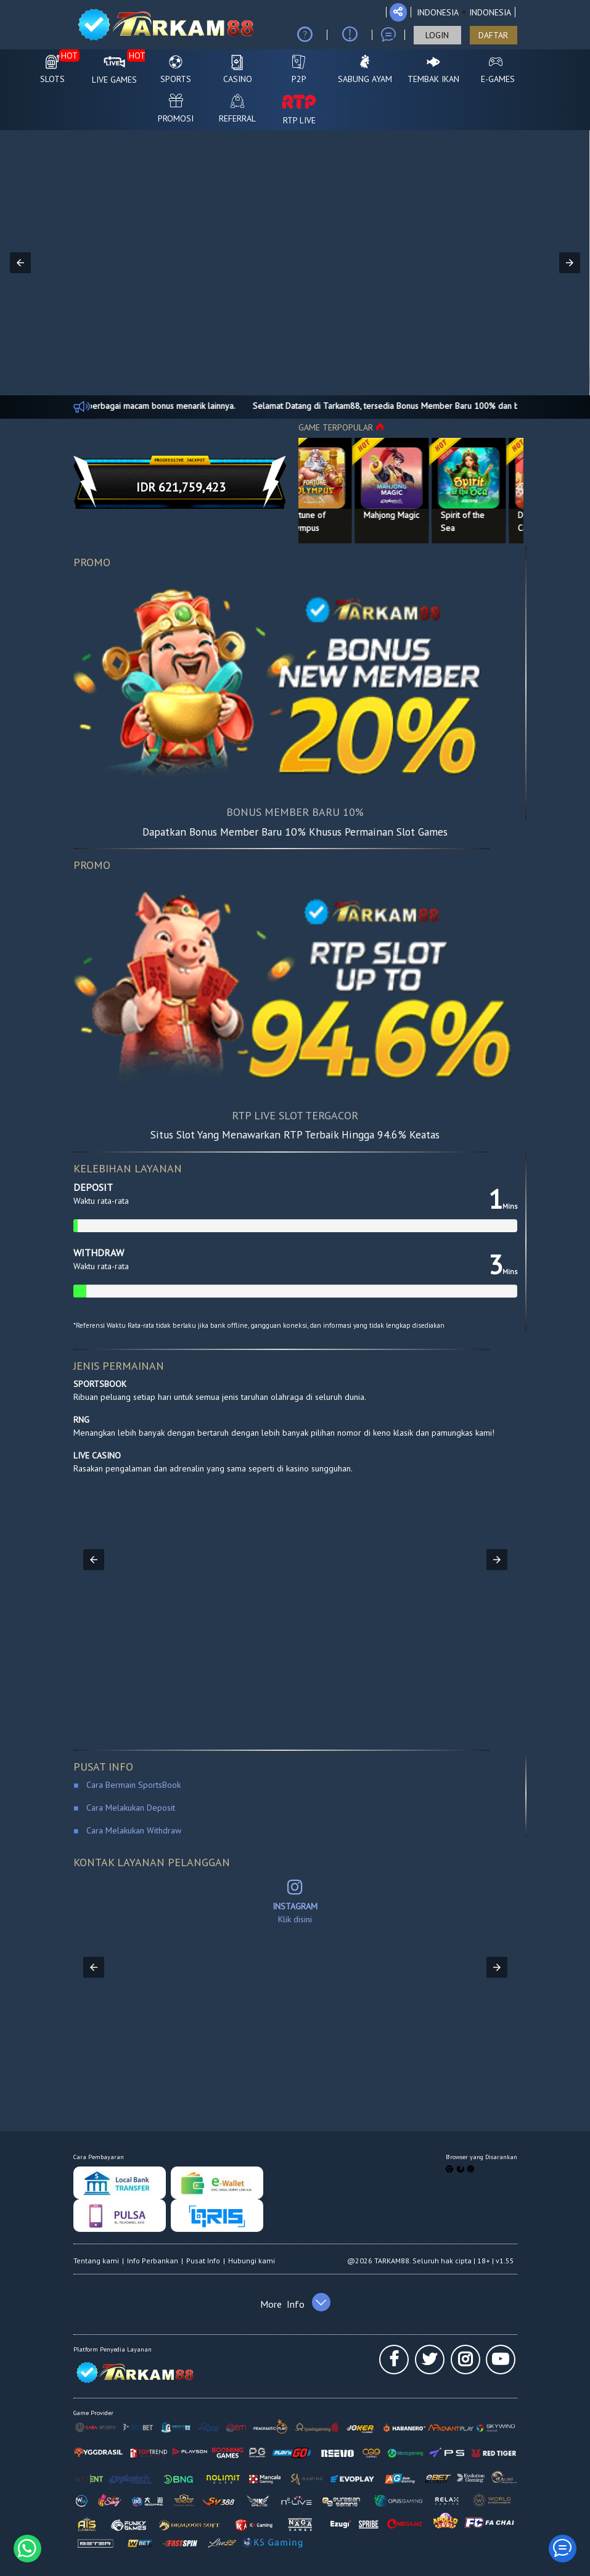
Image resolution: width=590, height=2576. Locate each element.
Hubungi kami (251, 2260)
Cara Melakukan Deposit (129, 1807)
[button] (20, 262)
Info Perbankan (152, 2260)
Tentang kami (96, 2260)
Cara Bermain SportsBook (129, 1784)
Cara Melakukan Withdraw (131, 1830)
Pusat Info (203, 2260)
